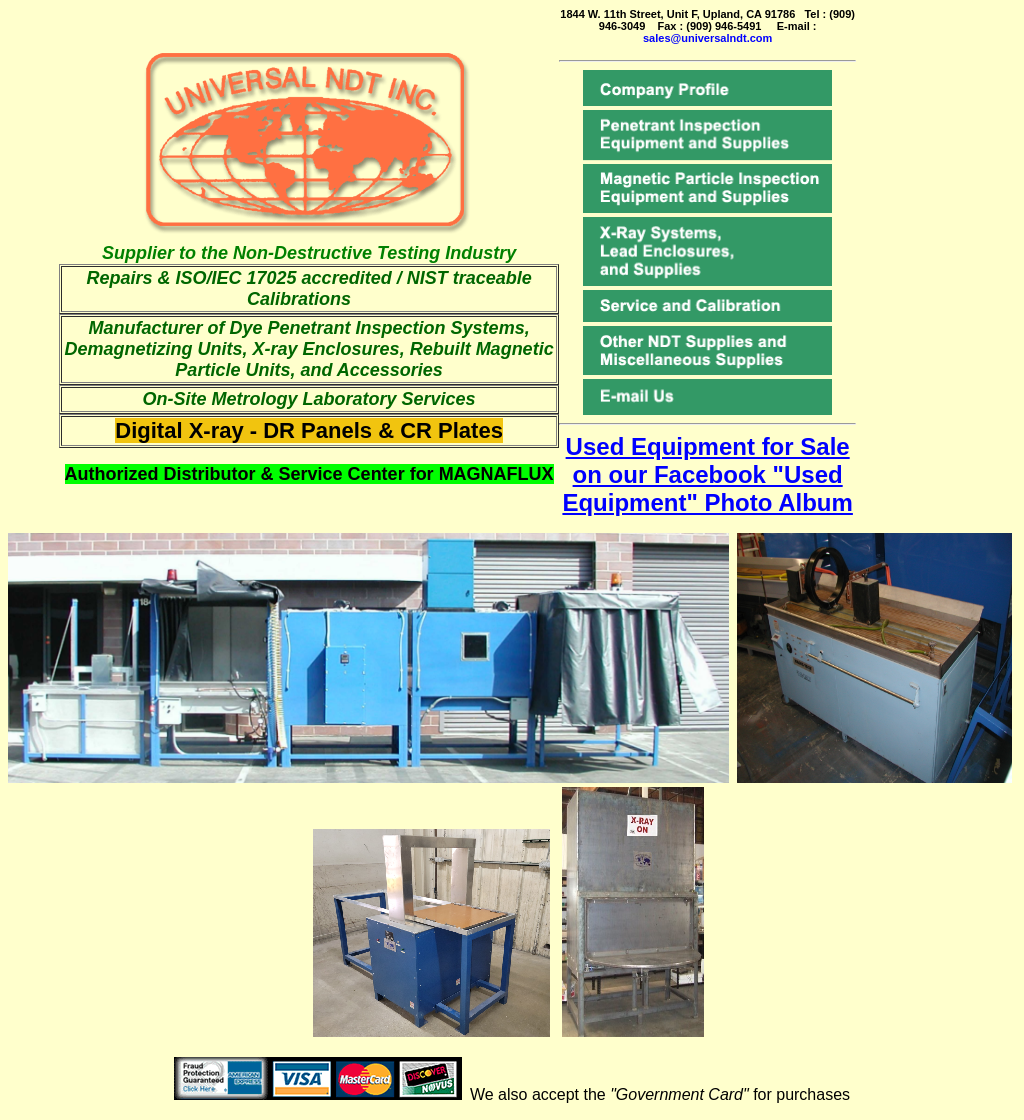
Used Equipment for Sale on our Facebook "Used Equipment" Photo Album (707, 474)
